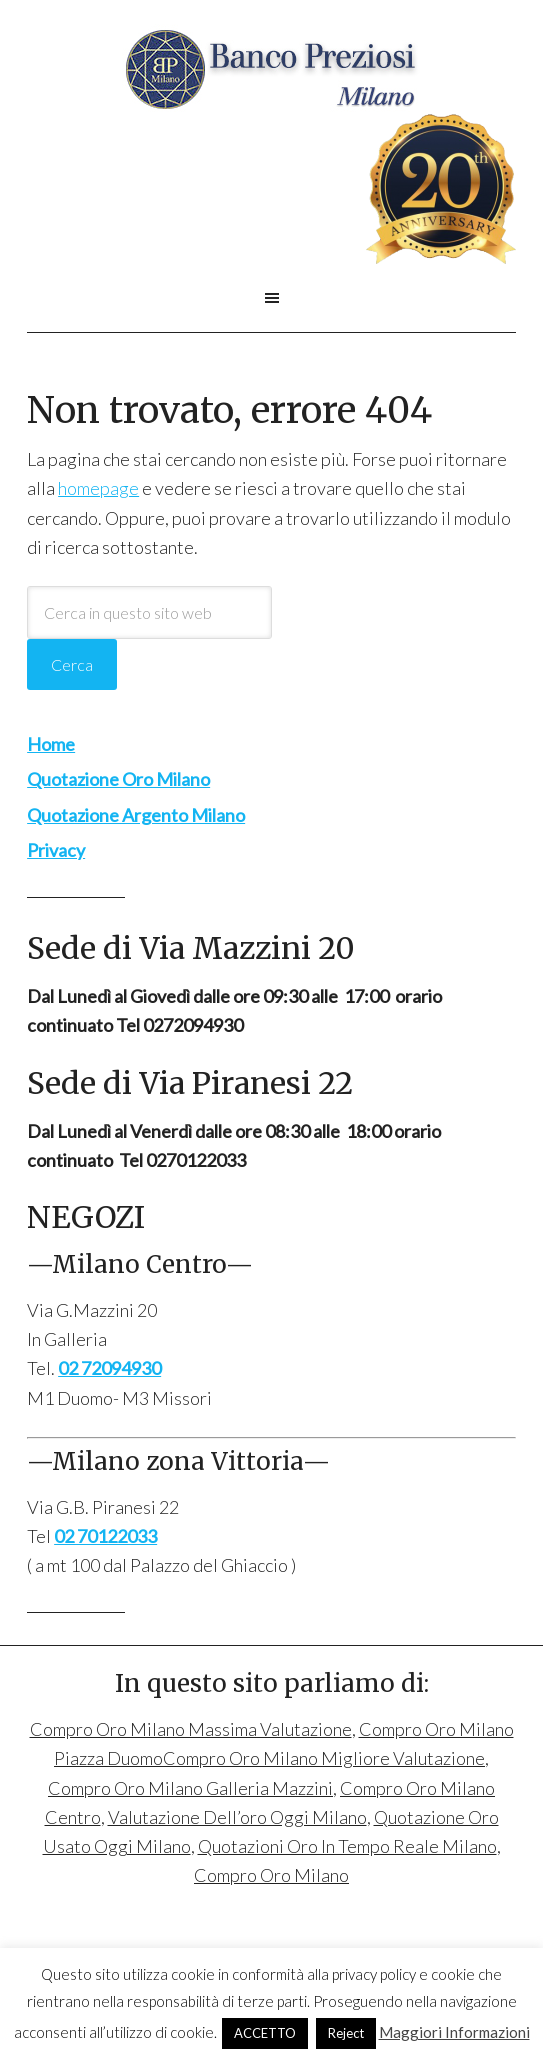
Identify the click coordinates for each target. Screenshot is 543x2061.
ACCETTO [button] (265, 2033)
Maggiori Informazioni (454, 2032)
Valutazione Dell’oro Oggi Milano (237, 1817)
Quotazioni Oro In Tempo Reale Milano (347, 1846)
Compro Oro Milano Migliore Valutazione (324, 1758)
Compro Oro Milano (271, 69)
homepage (98, 488)
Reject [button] (346, 2033)
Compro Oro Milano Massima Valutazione (191, 1729)
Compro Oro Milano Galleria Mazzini (190, 1788)
